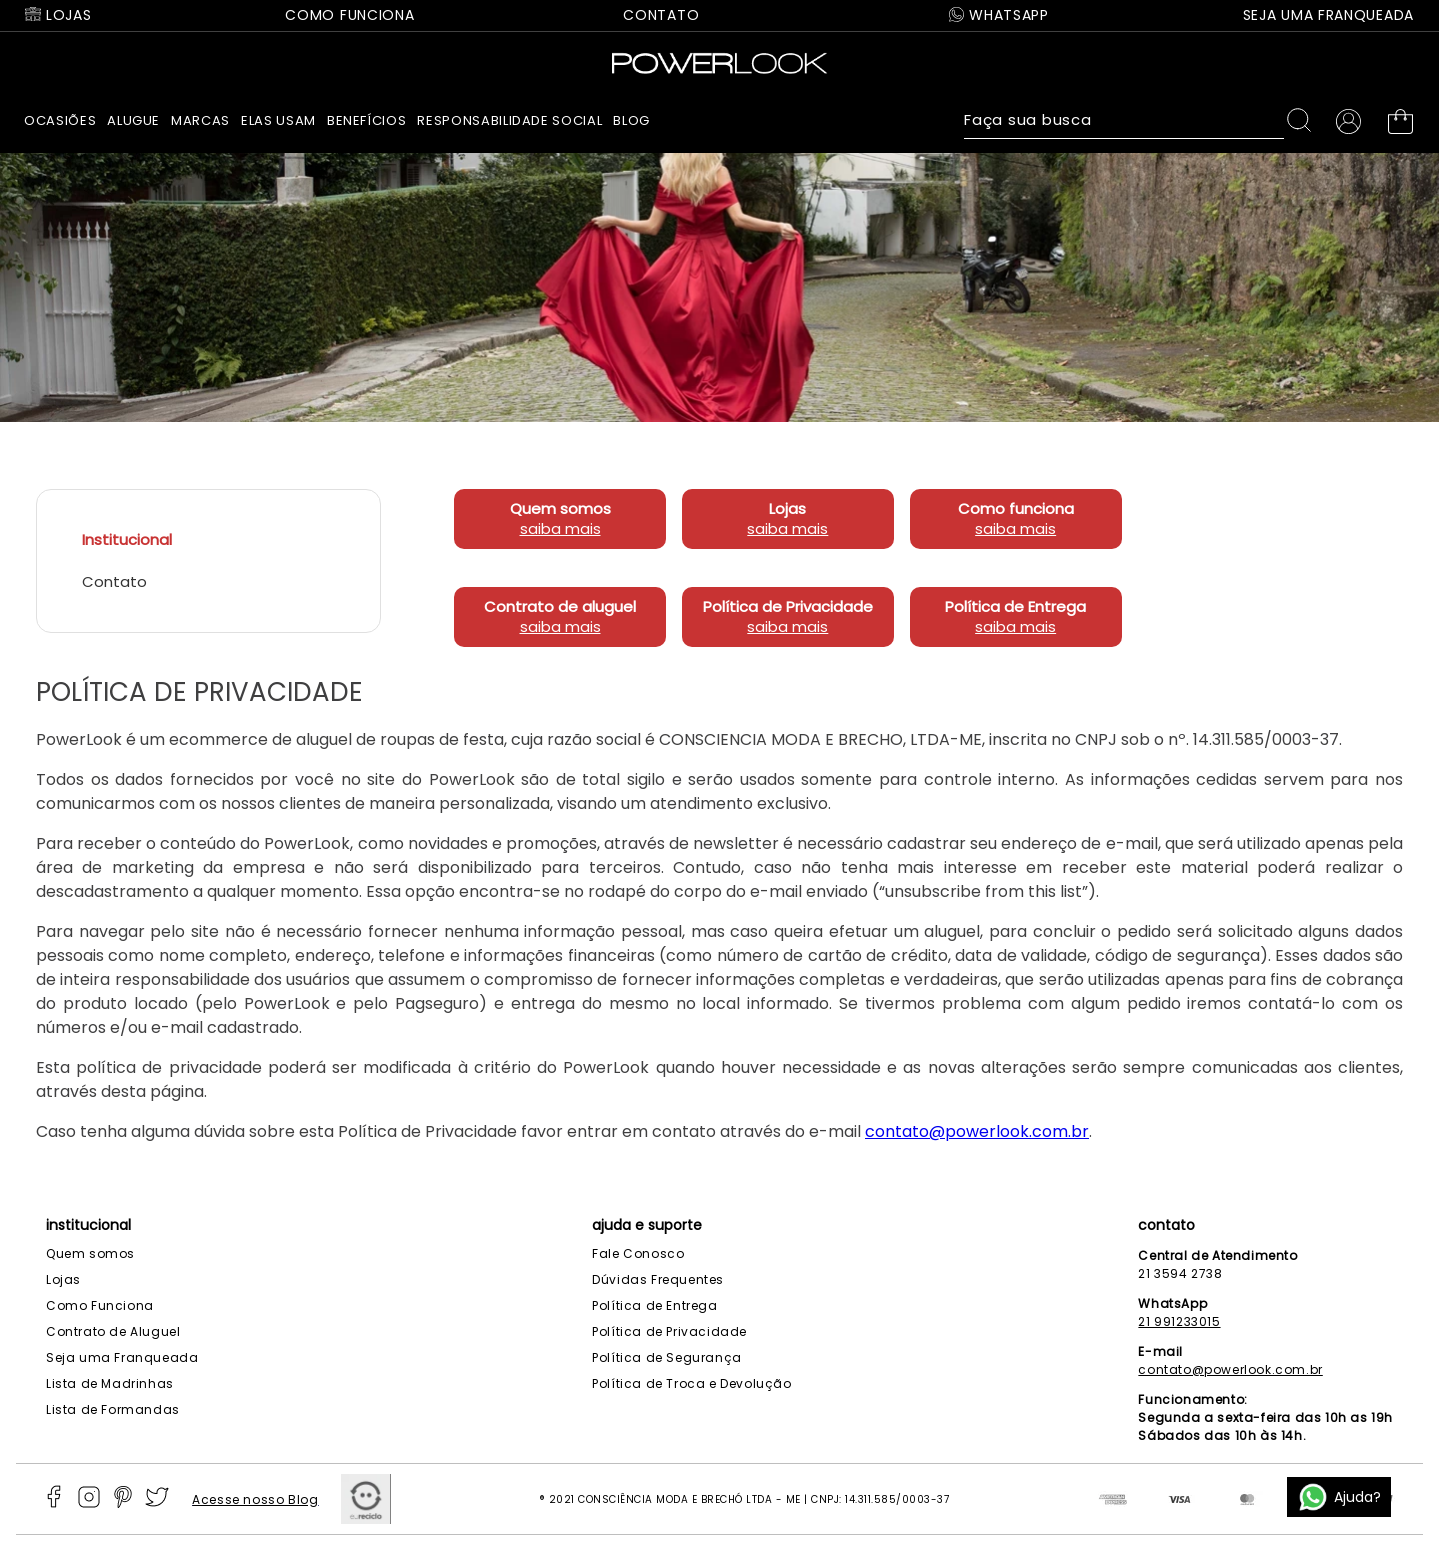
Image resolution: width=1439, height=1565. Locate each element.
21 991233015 (1179, 1321)
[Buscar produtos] (1303, 120)
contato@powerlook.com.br (977, 1160)
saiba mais (560, 558)
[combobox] (1143, 120)
